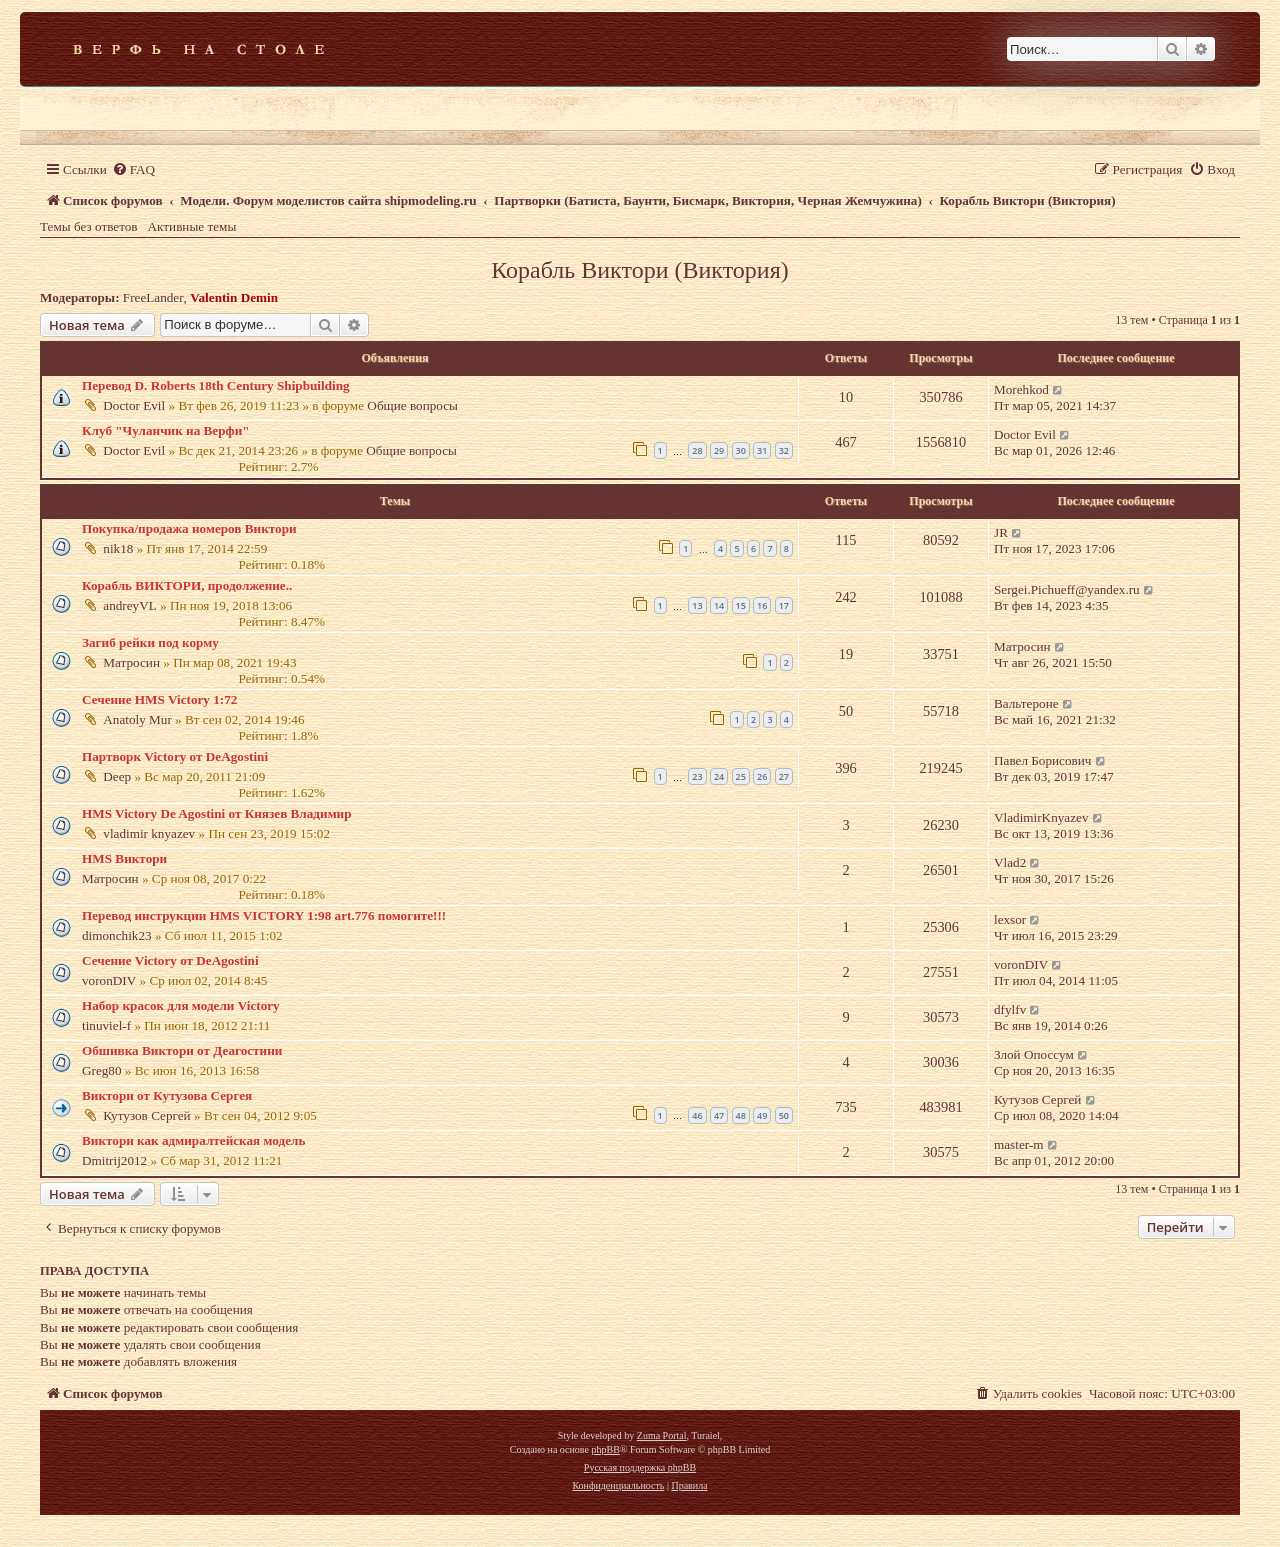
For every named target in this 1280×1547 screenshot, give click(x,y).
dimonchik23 (117, 935)
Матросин (131, 662)
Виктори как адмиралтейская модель (193, 1140)
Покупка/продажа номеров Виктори (189, 528)
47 (719, 1115)
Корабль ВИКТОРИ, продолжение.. (187, 585)
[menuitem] (133, 169)
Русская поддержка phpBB (640, 1467)
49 (762, 1115)
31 (762, 450)
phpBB (605, 1449)
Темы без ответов (89, 226)
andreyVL (129, 605)
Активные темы (192, 226)
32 (784, 450)
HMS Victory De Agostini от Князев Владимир (217, 813)
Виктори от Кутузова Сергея (167, 1095)
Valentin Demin (234, 297)
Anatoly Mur (137, 719)
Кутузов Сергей (146, 1115)
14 (719, 605)
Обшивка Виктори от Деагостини (182, 1050)
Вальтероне (1026, 703)
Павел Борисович (1042, 760)
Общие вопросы (412, 405)
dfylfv (1010, 1009)
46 (697, 1115)
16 (762, 605)
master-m (1019, 1144)
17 (784, 605)
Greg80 (102, 1070)
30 (741, 450)
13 (697, 605)
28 (697, 450)
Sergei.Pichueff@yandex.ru (1067, 589)
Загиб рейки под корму (150, 642)
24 (719, 776)
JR (1001, 532)
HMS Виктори (124, 858)
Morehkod (1021, 389)
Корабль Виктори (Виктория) (639, 270)
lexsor (1010, 919)
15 (741, 605)
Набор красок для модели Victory (181, 1005)
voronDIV (109, 980)
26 (762, 776)
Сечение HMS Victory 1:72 (159, 699)
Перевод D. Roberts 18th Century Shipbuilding (216, 385)
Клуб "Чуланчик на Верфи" (166, 430)
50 (784, 1115)
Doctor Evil (134, 405)
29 (719, 450)
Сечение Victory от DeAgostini (170, 960)
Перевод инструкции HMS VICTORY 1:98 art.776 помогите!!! (264, 915)
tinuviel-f (106, 1025)
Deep (117, 776)
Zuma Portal (662, 1435)
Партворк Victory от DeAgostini (175, 756)
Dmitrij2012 (114, 1160)
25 (741, 776)
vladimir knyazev (149, 833)
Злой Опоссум (1034, 1054)
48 (741, 1115)
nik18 (118, 548)
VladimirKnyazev (1041, 817)
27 (784, 776)
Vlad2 (1010, 862)
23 (697, 776)
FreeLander (153, 297)
